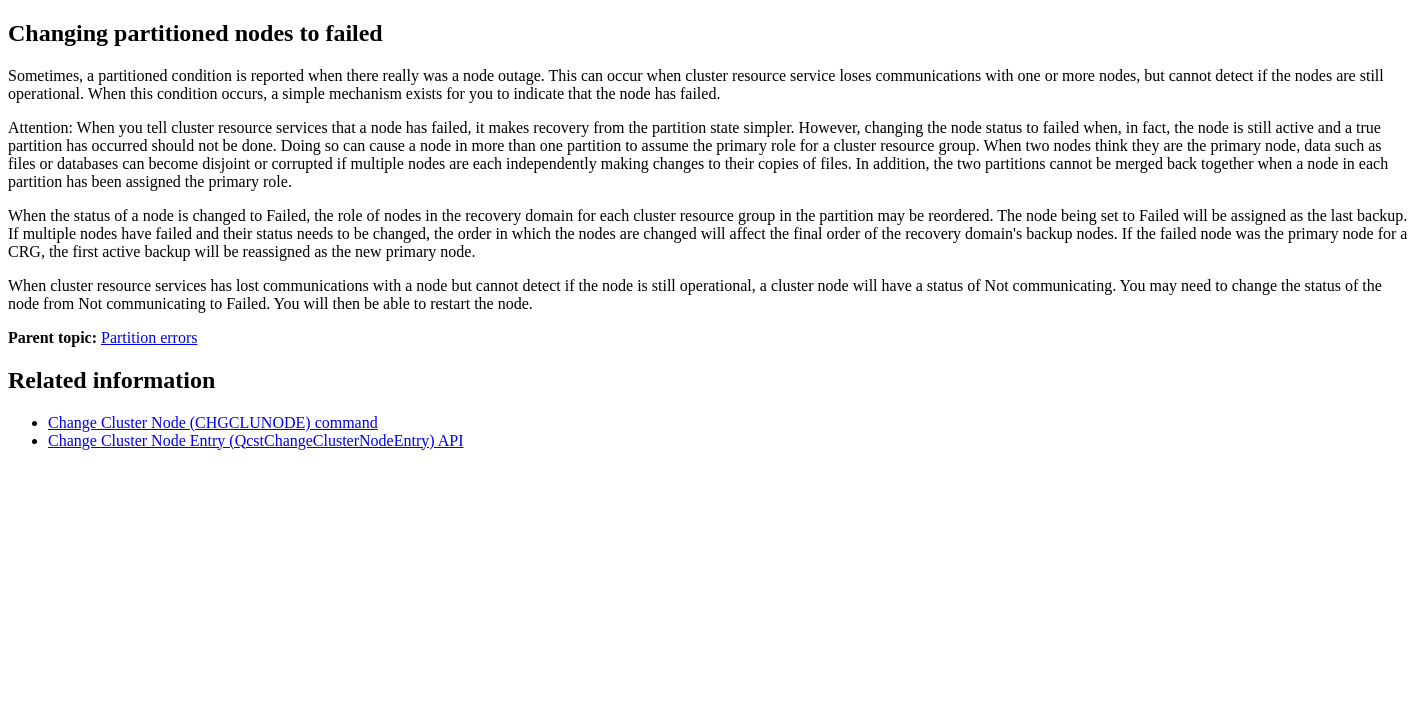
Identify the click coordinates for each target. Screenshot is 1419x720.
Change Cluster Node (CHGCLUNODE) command (213, 422)
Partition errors (149, 337)
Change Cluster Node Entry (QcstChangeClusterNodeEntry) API (255, 440)
